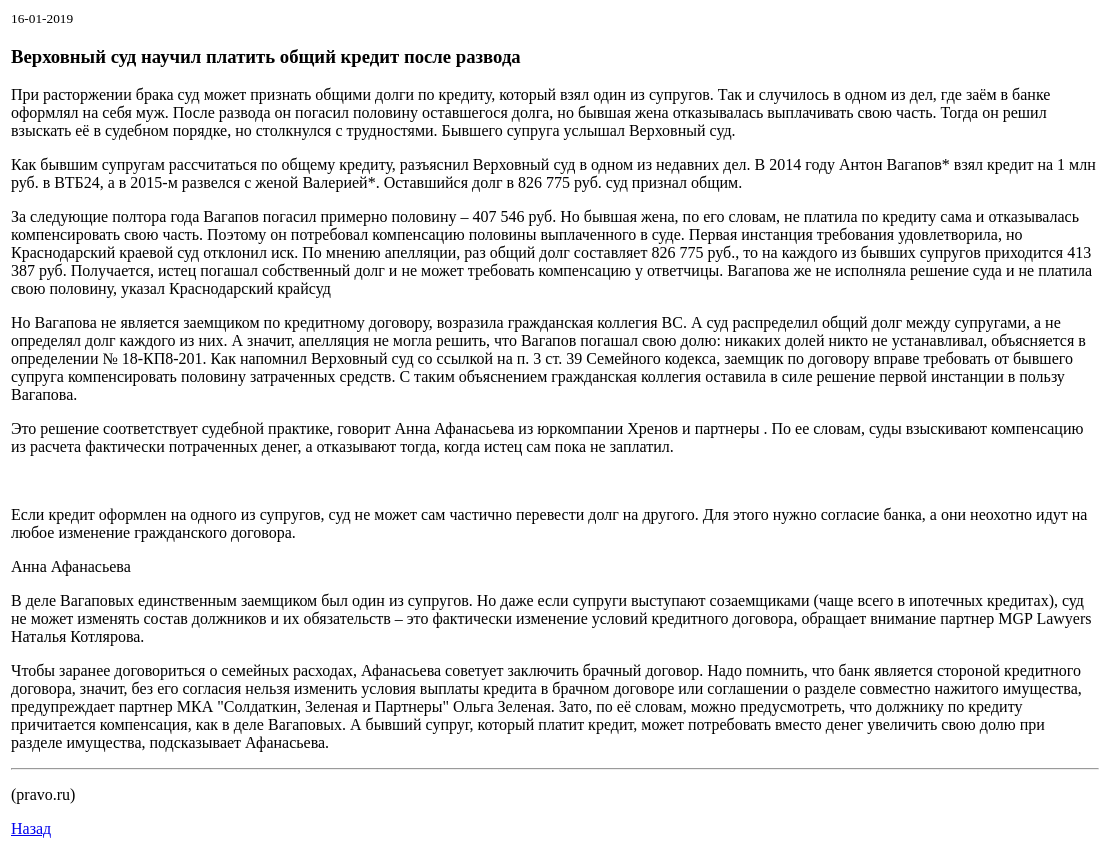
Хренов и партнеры (693, 428)
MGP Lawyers (1044, 618)
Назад (31, 828)
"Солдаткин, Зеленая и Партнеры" (333, 706)
